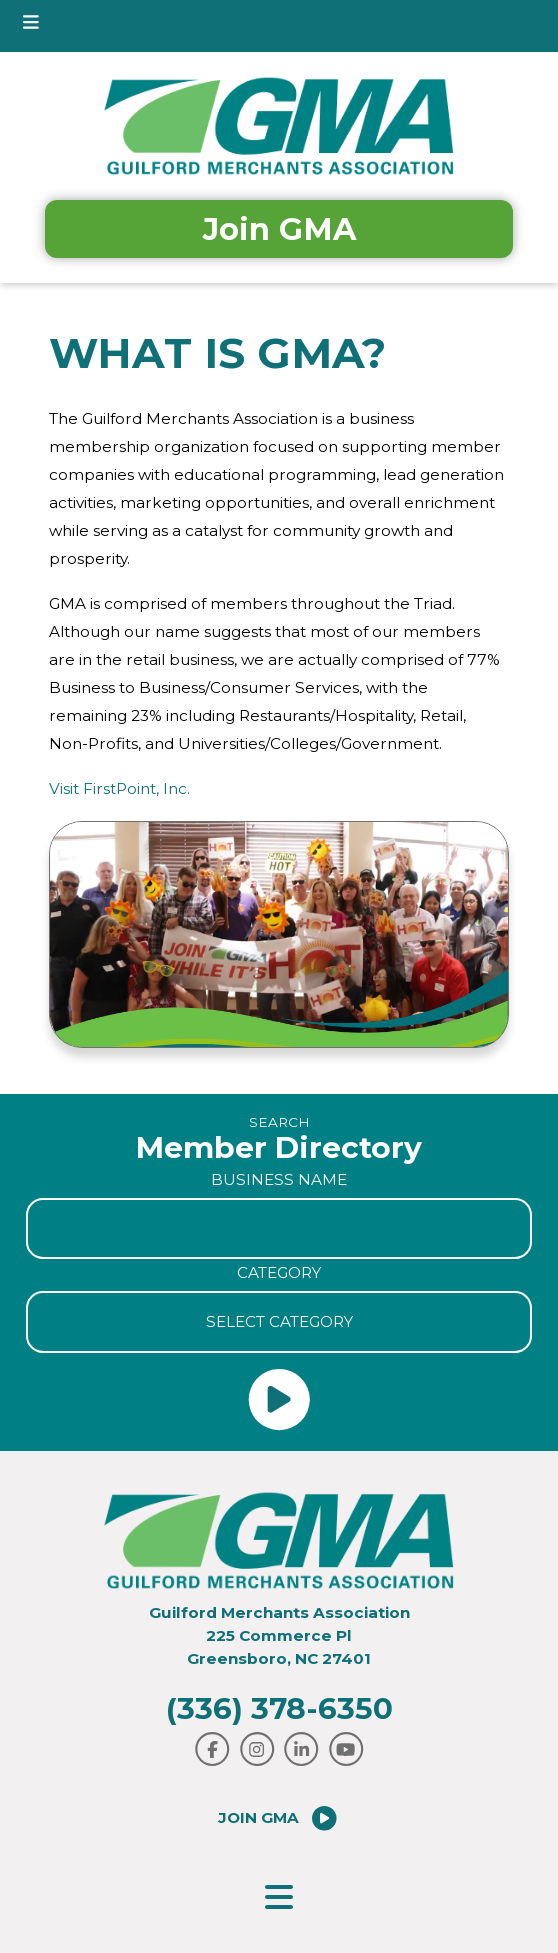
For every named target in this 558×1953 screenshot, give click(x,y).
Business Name (279, 1179)
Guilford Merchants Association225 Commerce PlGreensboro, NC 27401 (279, 1635)
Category (279, 1272)
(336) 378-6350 (279, 1708)
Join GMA (279, 229)
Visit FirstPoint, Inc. (119, 788)
